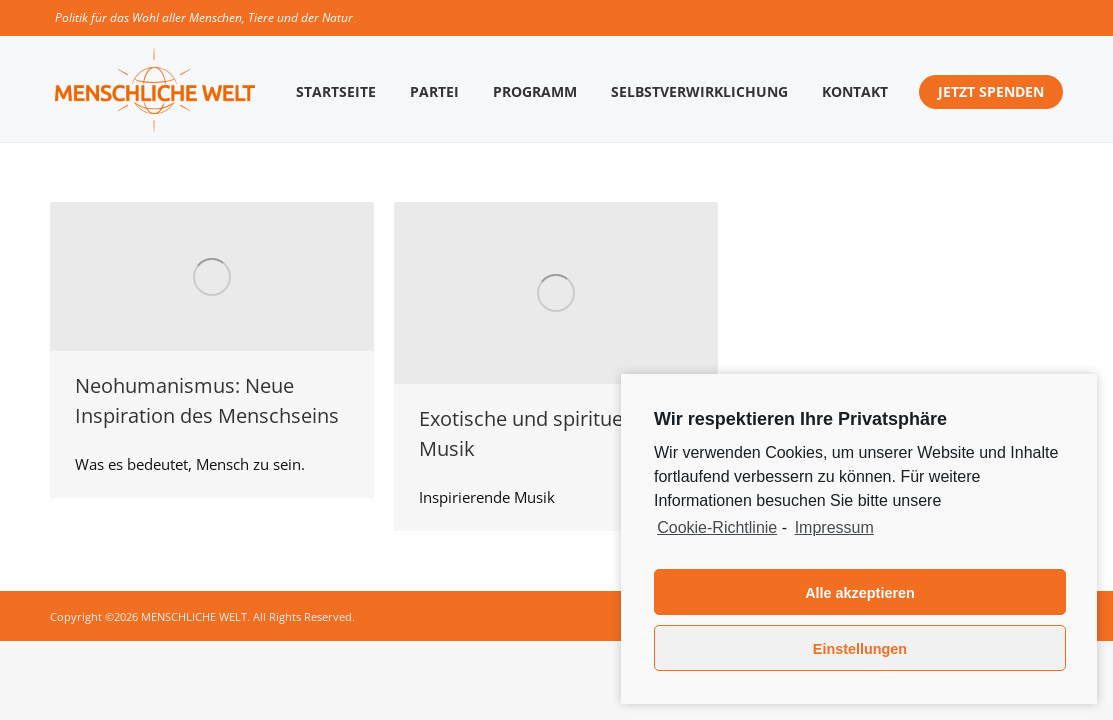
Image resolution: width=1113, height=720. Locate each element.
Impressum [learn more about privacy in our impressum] (834, 527)
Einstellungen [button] (860, 649)
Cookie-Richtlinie (717, 527)
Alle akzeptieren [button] (860, 593)
